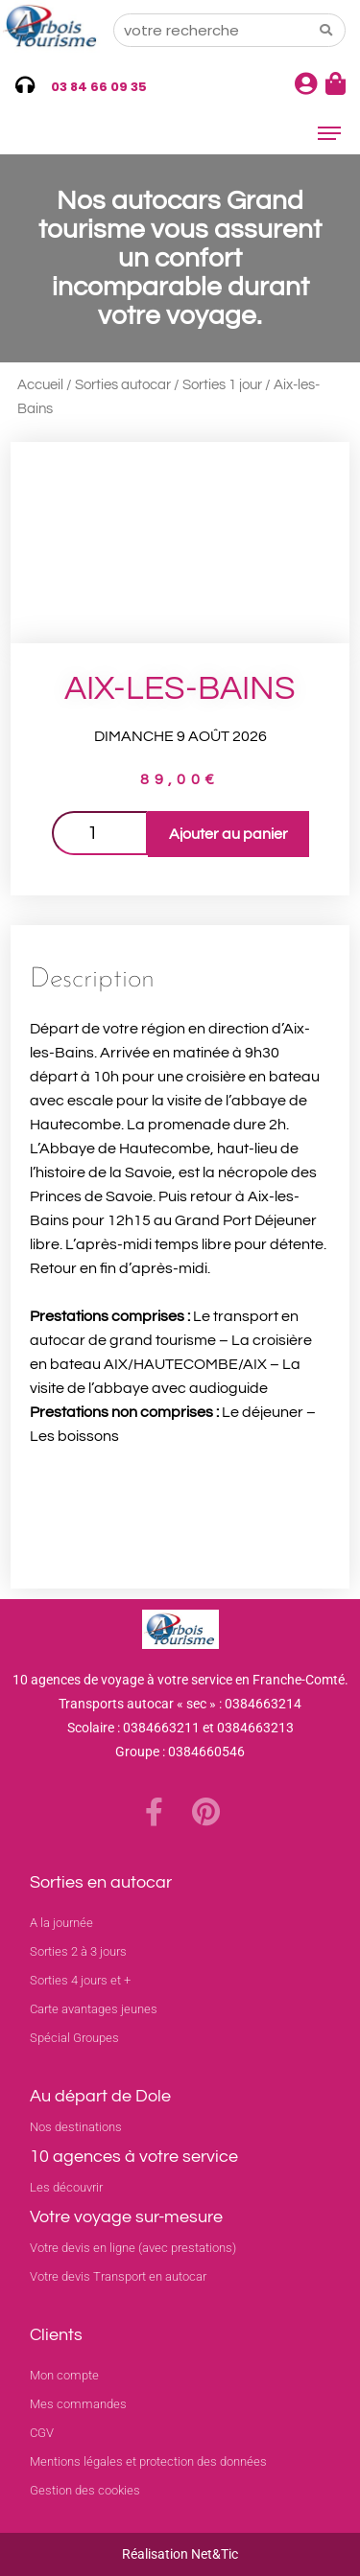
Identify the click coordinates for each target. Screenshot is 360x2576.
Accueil (40, 385)
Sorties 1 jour (222, 385)
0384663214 (263, 1703)
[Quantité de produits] (100, 833)
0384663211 (161, 1727)
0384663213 (255, 1727)
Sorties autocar (123, 385)
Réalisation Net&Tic (180, 2554)
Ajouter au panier (228, 834)
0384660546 (206, 1751)
